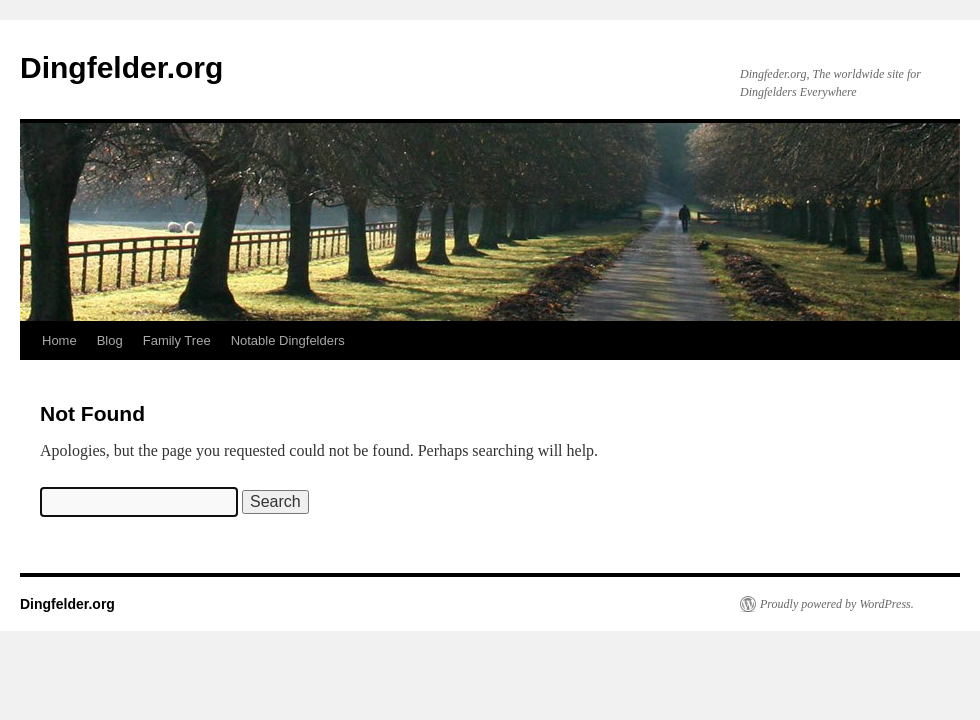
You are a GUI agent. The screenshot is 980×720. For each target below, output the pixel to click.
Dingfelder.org (121, 67)
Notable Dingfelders (288, 340)
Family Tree (177, 340)
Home (59, 340)
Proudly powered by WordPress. (837, 604)
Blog (110, 340)
